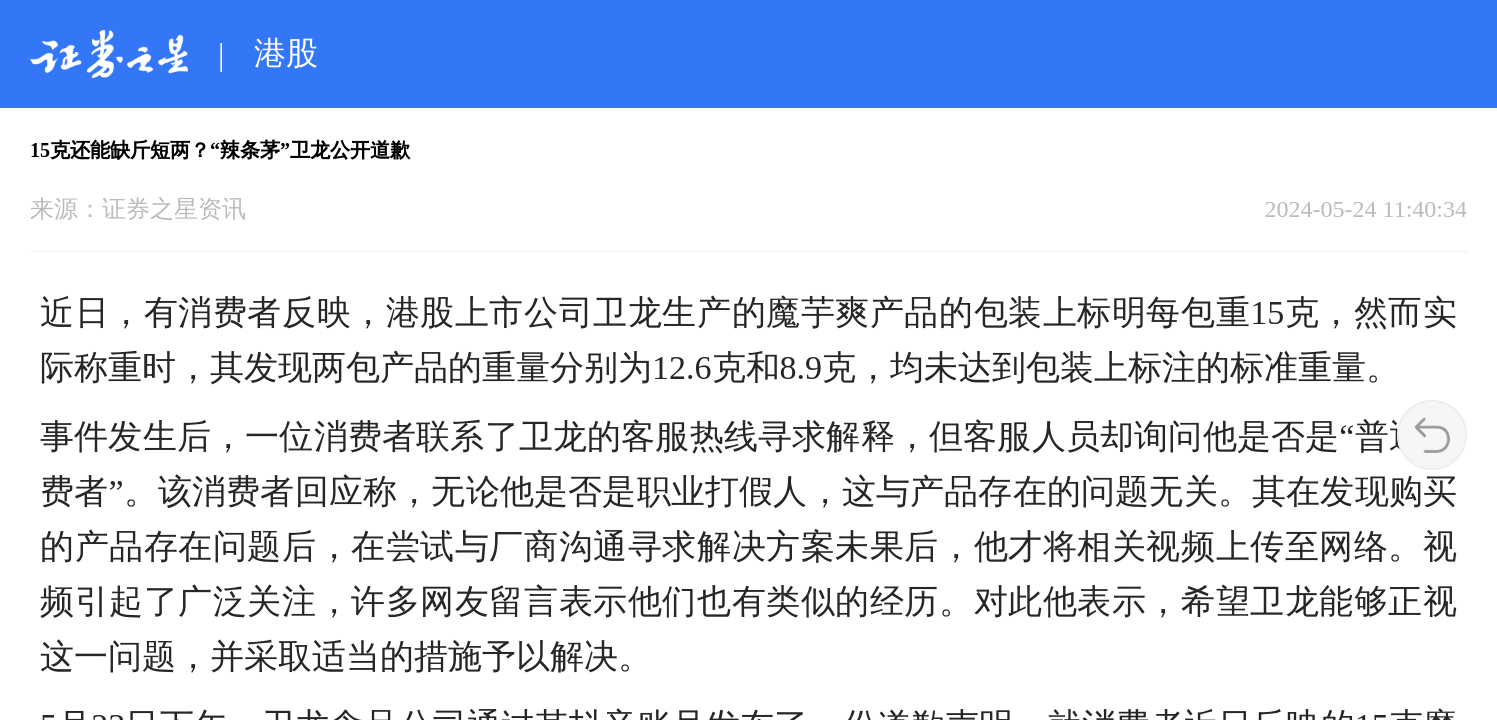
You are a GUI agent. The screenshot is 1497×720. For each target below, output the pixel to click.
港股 (286, 53)
